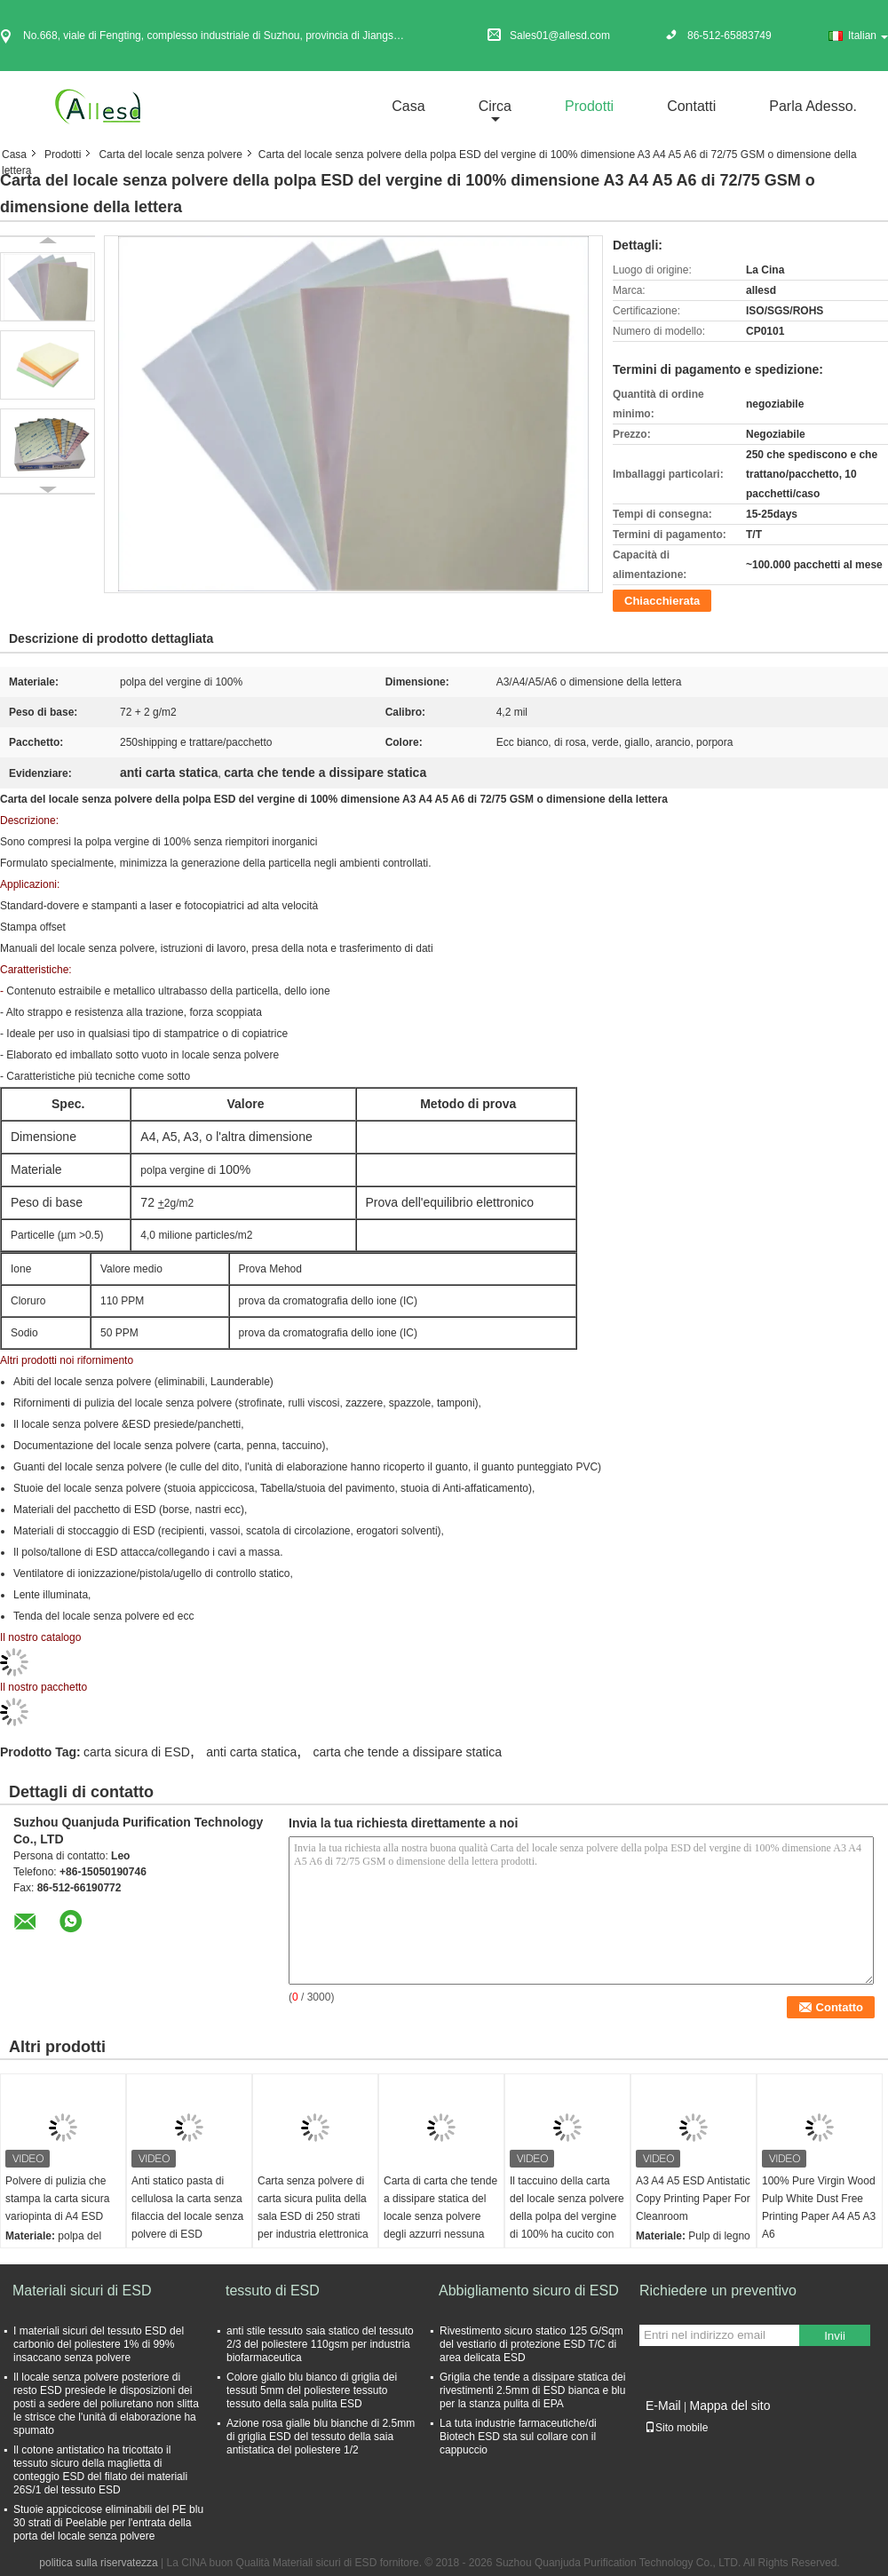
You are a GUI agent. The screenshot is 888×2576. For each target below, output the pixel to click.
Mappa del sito (729, 2405)
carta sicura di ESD (136, 1752)
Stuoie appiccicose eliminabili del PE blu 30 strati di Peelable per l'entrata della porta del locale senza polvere (108, 2522)
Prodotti (589, 106)
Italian (868, 35)
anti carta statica (251, 1752)
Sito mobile (676, 2427)
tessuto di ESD (273, 2290)
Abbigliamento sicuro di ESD (529, 2290)
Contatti (691, 106)
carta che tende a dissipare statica (407, 1752)
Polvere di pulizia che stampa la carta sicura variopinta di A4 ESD (57, 2199)
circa (495, 106)
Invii (834, 2335)
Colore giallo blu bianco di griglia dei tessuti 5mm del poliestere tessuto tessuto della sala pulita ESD (311, 2390)
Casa (408, 106)
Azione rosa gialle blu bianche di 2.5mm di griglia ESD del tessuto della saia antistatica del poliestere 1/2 (320, 2436)
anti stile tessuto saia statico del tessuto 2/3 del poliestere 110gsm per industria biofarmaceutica (320, 2344)
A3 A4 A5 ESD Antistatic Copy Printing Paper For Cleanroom (693, 2199)
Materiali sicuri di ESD (81, 2290)
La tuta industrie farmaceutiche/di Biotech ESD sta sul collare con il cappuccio (518, 2436)
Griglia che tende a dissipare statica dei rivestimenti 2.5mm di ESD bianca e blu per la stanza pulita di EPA (532, 2390)
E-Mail (663, 2405)
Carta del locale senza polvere (170, 154)
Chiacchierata (662, 600)
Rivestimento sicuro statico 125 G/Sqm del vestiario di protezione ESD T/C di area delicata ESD (531, 2344)
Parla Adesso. (813, 106)
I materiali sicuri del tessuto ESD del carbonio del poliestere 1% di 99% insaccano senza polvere (98, 2344)
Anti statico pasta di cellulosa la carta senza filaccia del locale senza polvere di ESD (187, 2207)
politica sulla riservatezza (98, 2562)
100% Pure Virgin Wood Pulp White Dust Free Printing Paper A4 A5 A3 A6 (819, 2207)
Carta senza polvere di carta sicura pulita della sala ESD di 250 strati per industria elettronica (313, 2207)
